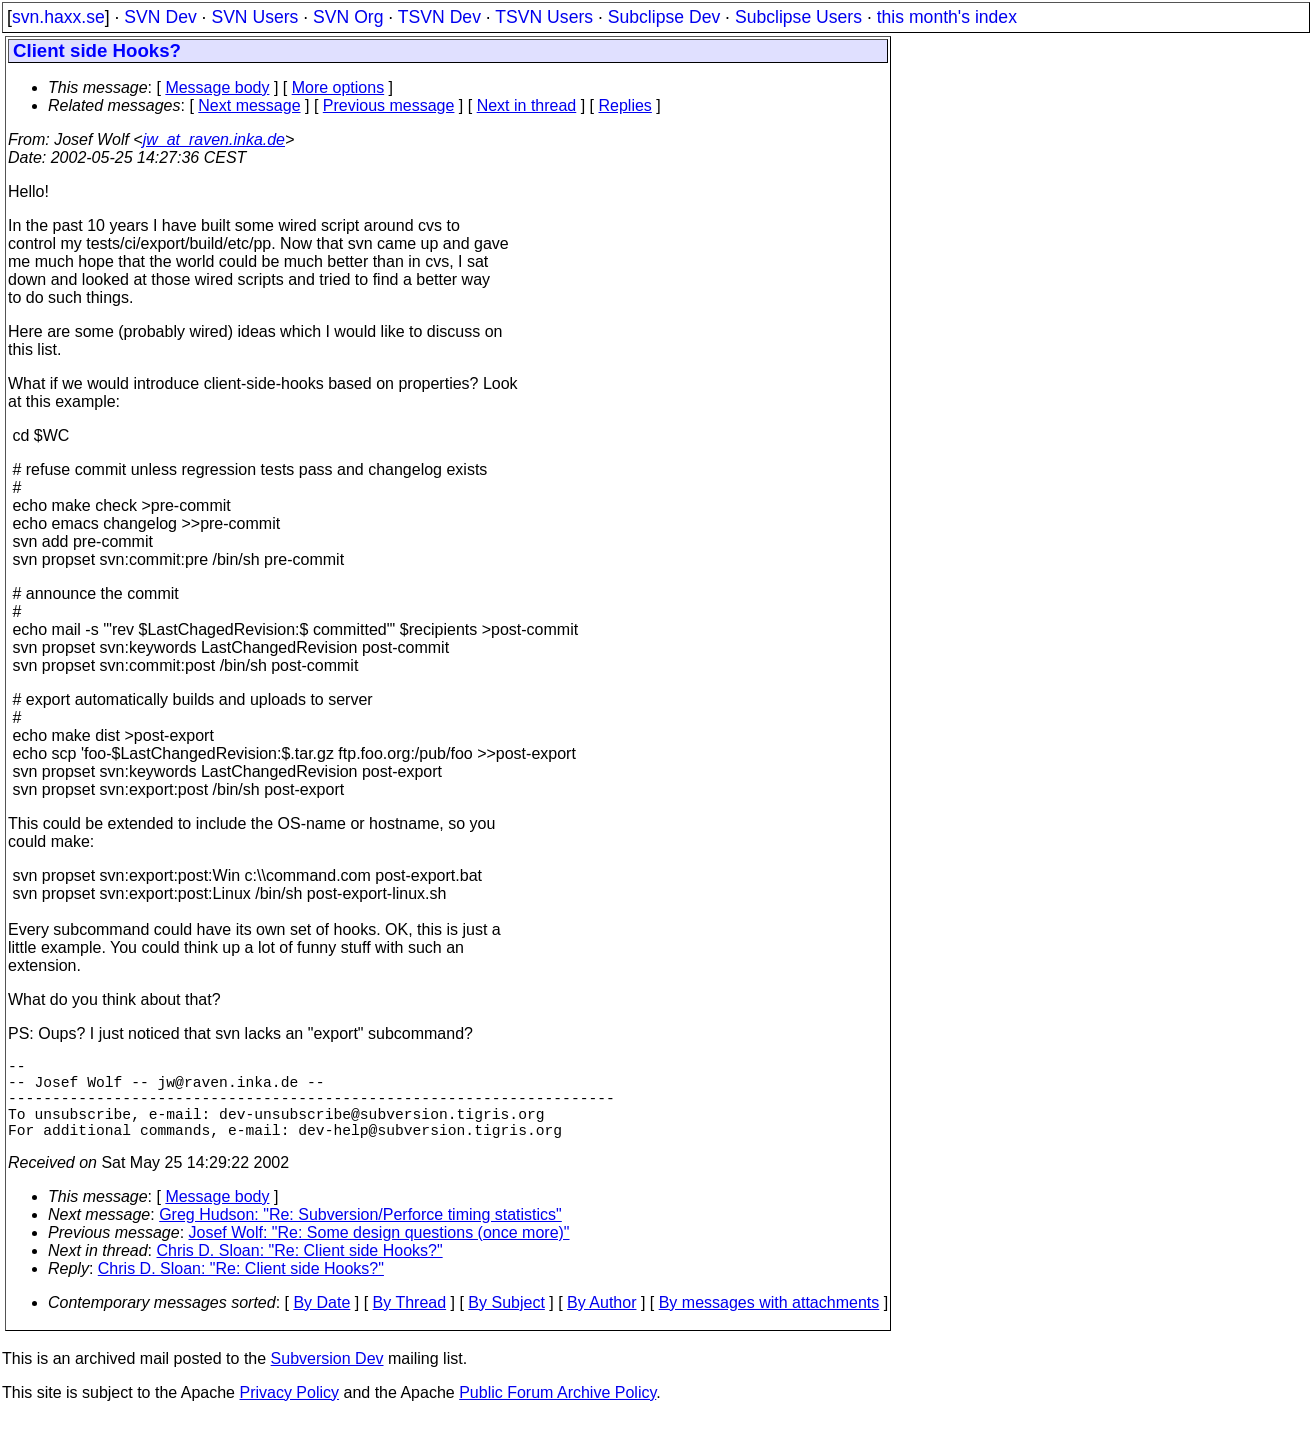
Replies (625, 105)
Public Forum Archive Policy (557, 1412)
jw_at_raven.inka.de (214, 139)
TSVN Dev (439, 17)
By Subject (506, 1322)
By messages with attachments (769, 1322)
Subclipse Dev (664, 17)
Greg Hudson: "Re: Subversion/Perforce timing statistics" (360, 1234)
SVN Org (348, 17)
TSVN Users (544, 17)
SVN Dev (160, 17)
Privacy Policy (289, 1412)
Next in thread (527, 105)
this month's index (947, 17)
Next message (249, 105)
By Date (321, 1322)
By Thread (410, 1322)
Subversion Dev (327, 1378)
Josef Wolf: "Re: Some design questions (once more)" (379, 1252)
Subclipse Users (798, 17)
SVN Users (254, 17)
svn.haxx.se (58, 17)
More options (338, 87)
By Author (601, 1322)
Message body (217, 87)
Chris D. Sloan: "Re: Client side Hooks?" (300, 1270)
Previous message (389, 105)
